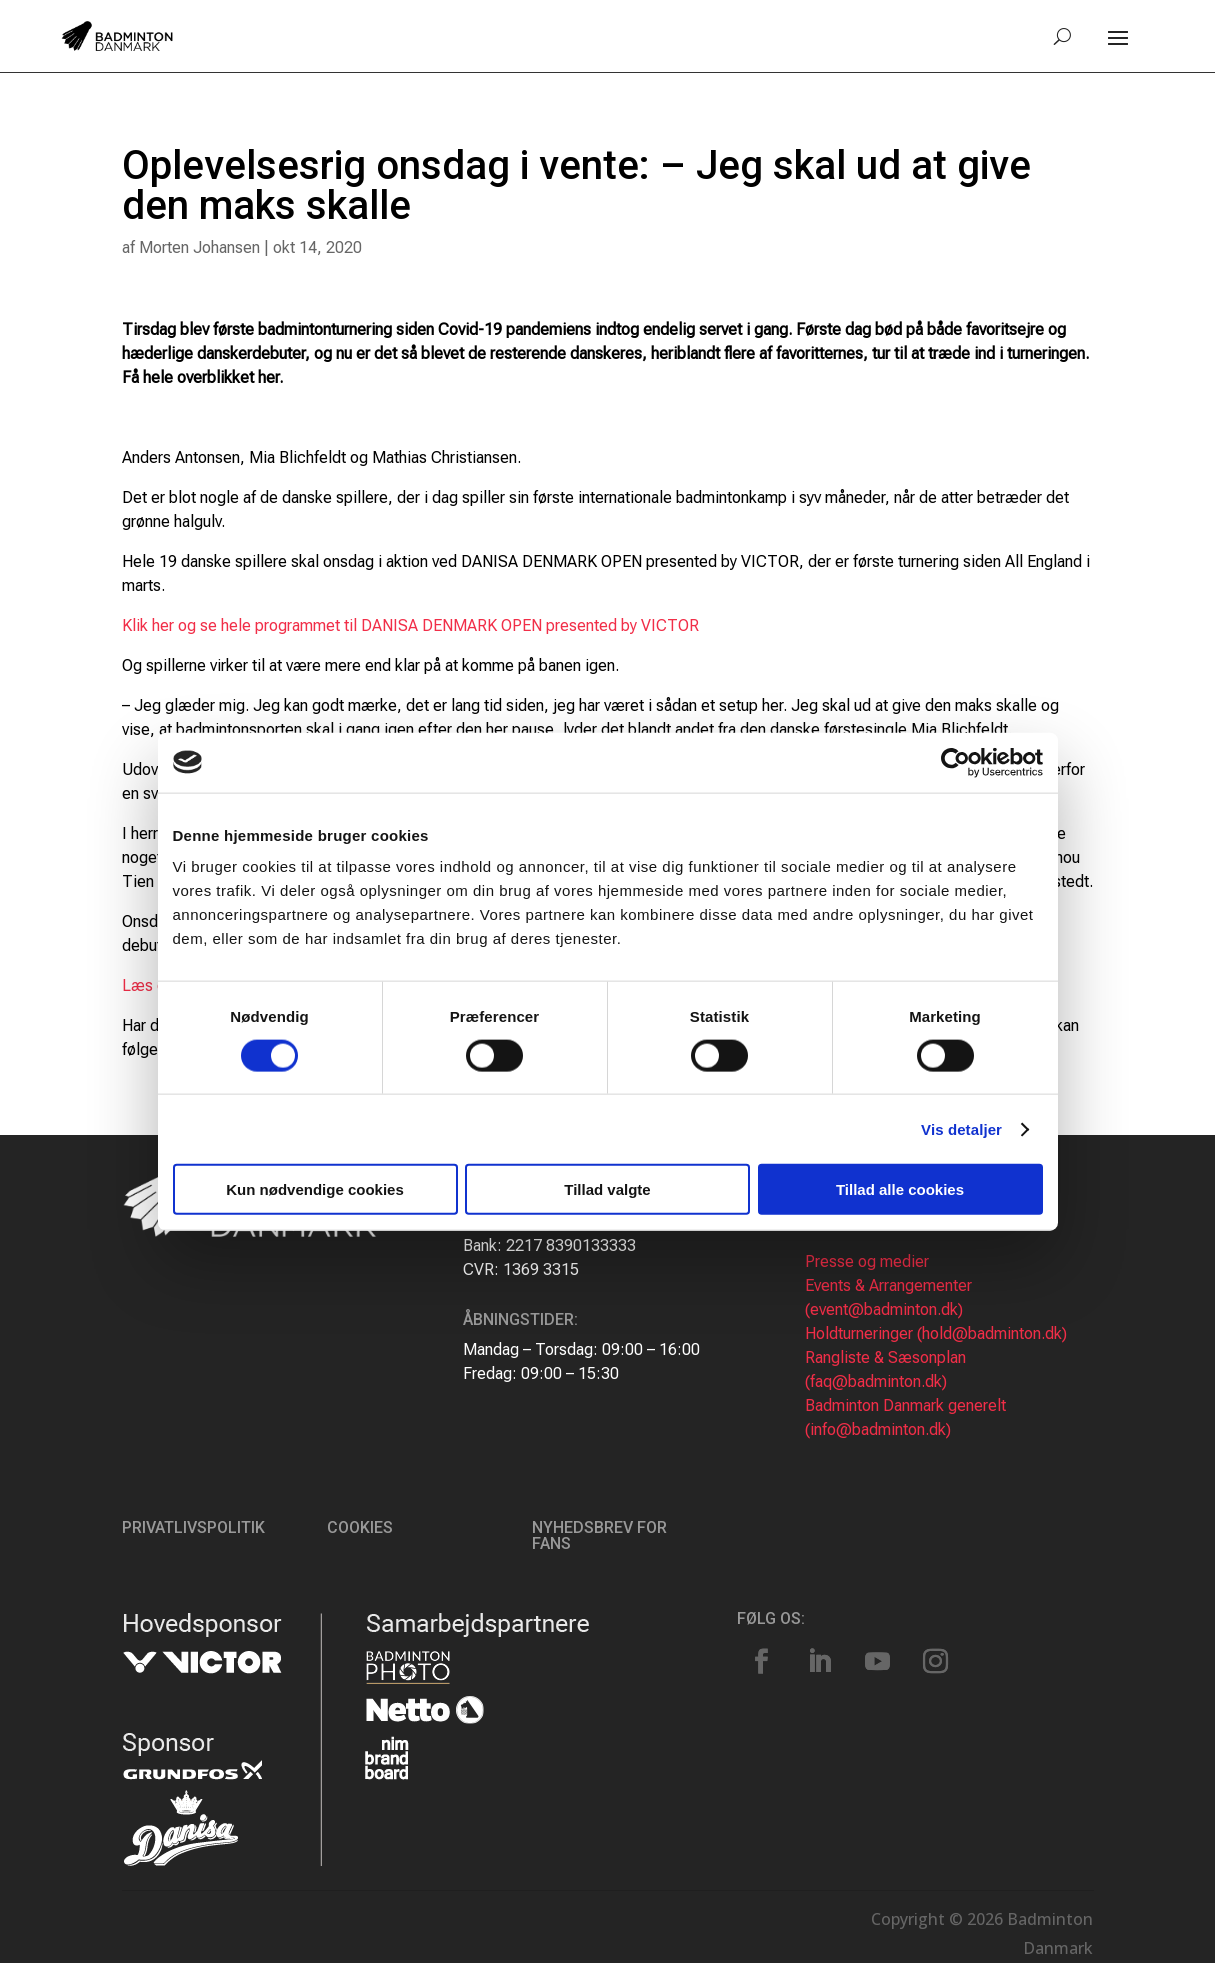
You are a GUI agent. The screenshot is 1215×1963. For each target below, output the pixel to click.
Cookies (360, 1527)
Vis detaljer (961, 1128)
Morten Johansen (199, 247)
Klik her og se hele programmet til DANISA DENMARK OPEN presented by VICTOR (410, 625)
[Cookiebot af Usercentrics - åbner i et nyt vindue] (955, 762)
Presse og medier (867, 1261)
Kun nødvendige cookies (315, 1189)
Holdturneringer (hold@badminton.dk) (936, 1333)
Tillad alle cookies (900, 1189)
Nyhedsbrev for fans (599, 1535)
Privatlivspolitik (193, 1527)
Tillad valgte (607, 1189)
